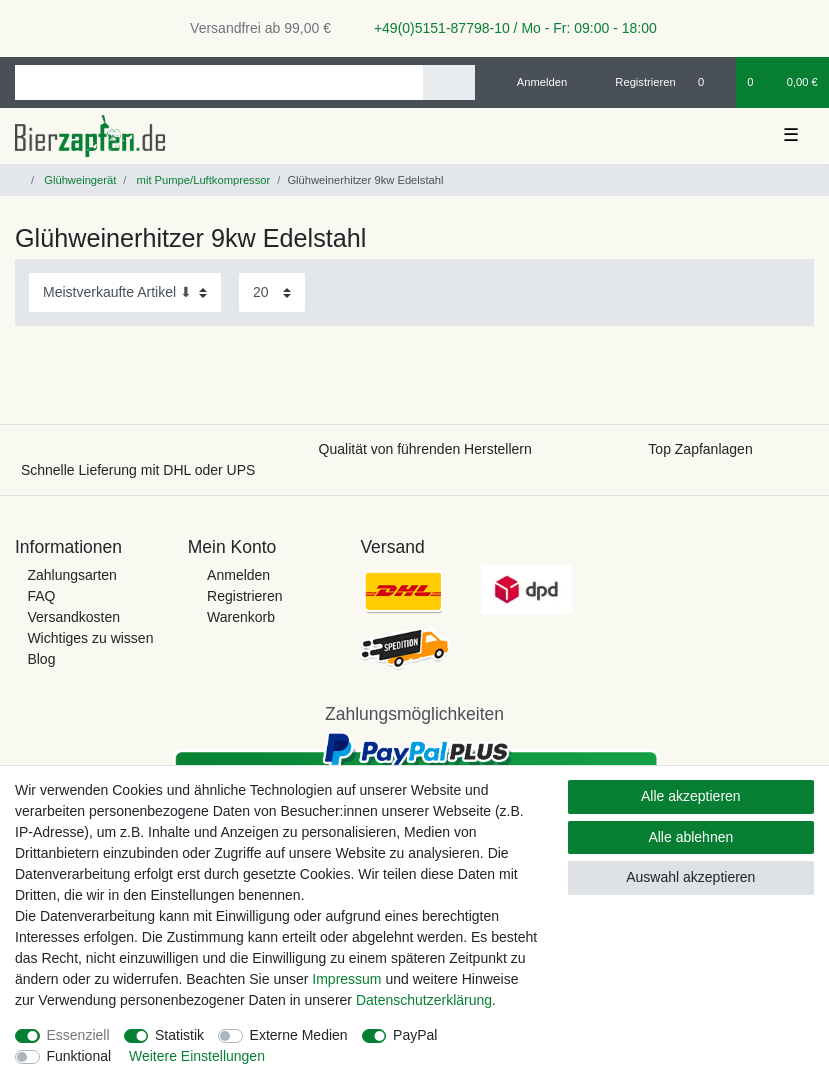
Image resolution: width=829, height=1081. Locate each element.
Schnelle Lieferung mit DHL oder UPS (138, 470)
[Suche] (448, 82)
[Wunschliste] (711, 82)
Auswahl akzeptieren (690, 877)
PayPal (415, 1035)
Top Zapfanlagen (700, 449)
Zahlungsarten (72, 575)
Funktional (79, 1056)
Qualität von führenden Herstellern (425, 449)
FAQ (41, 596)
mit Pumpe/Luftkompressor (201, 180)
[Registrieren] (634, 82)
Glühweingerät (78, 180)
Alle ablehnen (690, 837)
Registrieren (244, 596)
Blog (41, 659)
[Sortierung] (125, 292)
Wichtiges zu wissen (90, 638)
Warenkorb (241, 617)
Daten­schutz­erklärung (424, 1000)
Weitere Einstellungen (197, 1056)
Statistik (179, 1035)
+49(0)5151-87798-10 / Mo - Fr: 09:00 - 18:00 (508, 28)
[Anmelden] (534, 82)
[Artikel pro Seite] (272, 292)
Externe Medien (299, 1035)
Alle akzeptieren (691, 796)
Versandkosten (73, 617)
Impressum (346, 979)
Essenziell (78, 1035)
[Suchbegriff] (219, 82)
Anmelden (238, 575)
